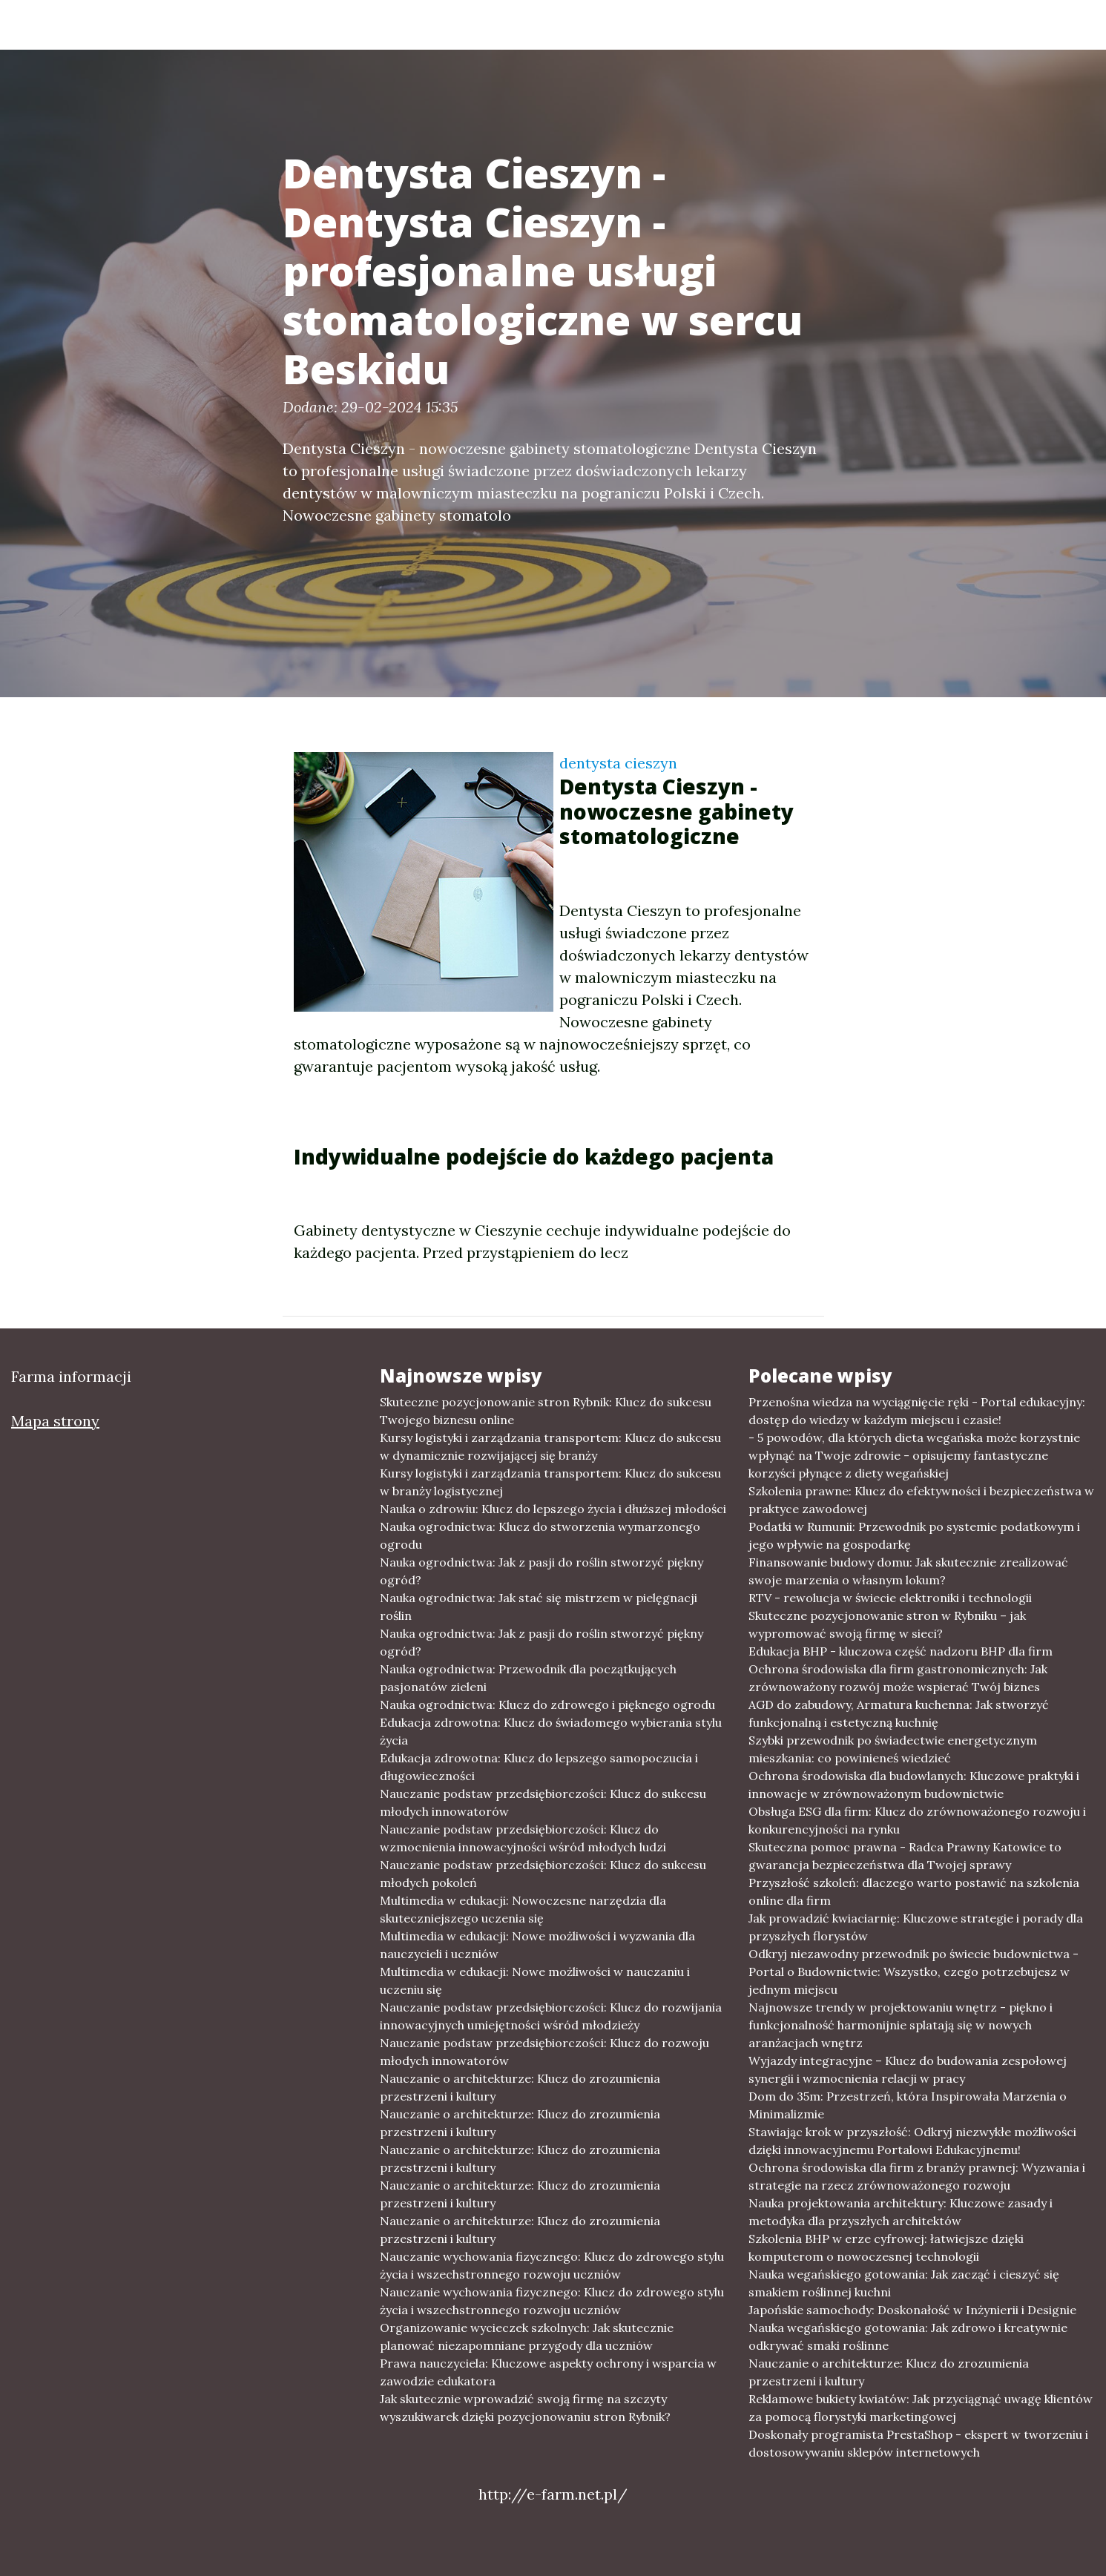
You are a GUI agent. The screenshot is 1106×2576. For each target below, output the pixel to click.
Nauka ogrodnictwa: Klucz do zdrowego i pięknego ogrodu (547, 1704)
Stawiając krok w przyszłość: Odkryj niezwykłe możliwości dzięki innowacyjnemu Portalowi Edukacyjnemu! (912, 2140)
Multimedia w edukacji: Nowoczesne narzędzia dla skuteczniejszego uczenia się (523, 1909)
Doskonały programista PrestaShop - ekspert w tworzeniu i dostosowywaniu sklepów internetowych (918, 2443)
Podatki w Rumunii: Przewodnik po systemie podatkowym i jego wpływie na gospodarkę (914, 1535)
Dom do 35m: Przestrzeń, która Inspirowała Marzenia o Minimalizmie (907, 2105)
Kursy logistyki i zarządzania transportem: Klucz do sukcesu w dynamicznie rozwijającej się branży (550, 1446)
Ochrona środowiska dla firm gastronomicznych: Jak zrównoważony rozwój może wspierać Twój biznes (897, 1677)
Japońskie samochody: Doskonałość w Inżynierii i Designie (912, 2309)
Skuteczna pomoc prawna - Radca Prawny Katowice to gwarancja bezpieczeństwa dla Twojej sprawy (904, 1855)
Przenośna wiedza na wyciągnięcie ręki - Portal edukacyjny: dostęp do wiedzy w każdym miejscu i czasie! (916, 1410)
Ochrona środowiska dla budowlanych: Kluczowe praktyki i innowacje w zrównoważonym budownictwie (913, 1784)
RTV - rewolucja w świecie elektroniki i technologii (890, 1597)
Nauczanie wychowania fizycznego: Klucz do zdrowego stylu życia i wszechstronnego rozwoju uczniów (552, 2265)
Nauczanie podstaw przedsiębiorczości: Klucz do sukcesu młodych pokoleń (543, 1873)
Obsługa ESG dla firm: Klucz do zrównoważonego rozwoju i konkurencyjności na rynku (917, 1820)
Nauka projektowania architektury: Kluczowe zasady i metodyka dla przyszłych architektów (900, 2211)
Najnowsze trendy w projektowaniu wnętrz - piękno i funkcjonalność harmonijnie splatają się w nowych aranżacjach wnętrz (900, 2025)
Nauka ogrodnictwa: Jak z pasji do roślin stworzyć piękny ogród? (541, 1571)
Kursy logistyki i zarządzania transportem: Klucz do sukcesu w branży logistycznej (550, 1482)
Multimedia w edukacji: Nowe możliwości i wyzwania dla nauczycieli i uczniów (537, 1944)
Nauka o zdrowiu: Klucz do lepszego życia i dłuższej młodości (553, 1508)
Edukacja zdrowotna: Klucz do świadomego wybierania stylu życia (551, 1731)
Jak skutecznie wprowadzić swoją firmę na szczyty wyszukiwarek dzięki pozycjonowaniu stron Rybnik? (525, 2407)
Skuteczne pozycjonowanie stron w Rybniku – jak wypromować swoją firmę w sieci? (887, 1624)
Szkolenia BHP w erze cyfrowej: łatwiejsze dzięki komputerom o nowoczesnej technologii (886, 2247)
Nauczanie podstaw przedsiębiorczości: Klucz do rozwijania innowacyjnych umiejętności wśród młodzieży (551, 2016)
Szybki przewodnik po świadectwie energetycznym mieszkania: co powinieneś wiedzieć (892, 1749)
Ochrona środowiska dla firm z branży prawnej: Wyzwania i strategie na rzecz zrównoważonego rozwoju (916, 2176)
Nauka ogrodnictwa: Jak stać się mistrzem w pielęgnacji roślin (538, 1606)
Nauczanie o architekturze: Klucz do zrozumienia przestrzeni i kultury (520, 2087)
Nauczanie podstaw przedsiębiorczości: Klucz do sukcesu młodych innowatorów (543, 1802)
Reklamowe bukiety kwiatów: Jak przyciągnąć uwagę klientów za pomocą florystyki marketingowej (920, 2407)
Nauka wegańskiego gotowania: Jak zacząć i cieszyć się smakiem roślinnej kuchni (903, 2283)
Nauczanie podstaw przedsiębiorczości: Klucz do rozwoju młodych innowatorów (544, 2051)
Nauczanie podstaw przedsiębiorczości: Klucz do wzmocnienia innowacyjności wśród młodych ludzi (523, 1838)
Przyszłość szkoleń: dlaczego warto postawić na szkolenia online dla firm (913, 1891)
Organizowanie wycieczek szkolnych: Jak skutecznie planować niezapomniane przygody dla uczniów (527, 2336)
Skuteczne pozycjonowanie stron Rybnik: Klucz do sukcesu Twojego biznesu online (545, 1410)
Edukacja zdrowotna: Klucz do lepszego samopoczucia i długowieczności (539, 1766)
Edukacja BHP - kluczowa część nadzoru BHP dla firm (900, 1651)
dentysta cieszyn (618, 763)
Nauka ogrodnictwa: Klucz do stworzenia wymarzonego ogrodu (540, 1535)
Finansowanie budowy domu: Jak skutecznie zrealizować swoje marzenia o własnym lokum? (908, 1571)
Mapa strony (55, 1420)
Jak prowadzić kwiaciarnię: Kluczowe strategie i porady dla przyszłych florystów (915, 1927)
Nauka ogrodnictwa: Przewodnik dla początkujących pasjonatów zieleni (528, 1677)
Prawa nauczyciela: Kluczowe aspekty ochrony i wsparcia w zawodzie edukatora (548, 2372)
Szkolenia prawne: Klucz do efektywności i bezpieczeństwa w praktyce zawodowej (921, 1499)
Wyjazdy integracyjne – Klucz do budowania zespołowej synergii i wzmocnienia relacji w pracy (907, 2069)
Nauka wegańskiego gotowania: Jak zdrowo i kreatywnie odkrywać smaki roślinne (907, 2336)
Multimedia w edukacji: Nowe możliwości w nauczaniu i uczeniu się (535, 1980)
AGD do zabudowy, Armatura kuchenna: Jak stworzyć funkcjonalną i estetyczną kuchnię (898, 1713)
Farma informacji (223, 24)
